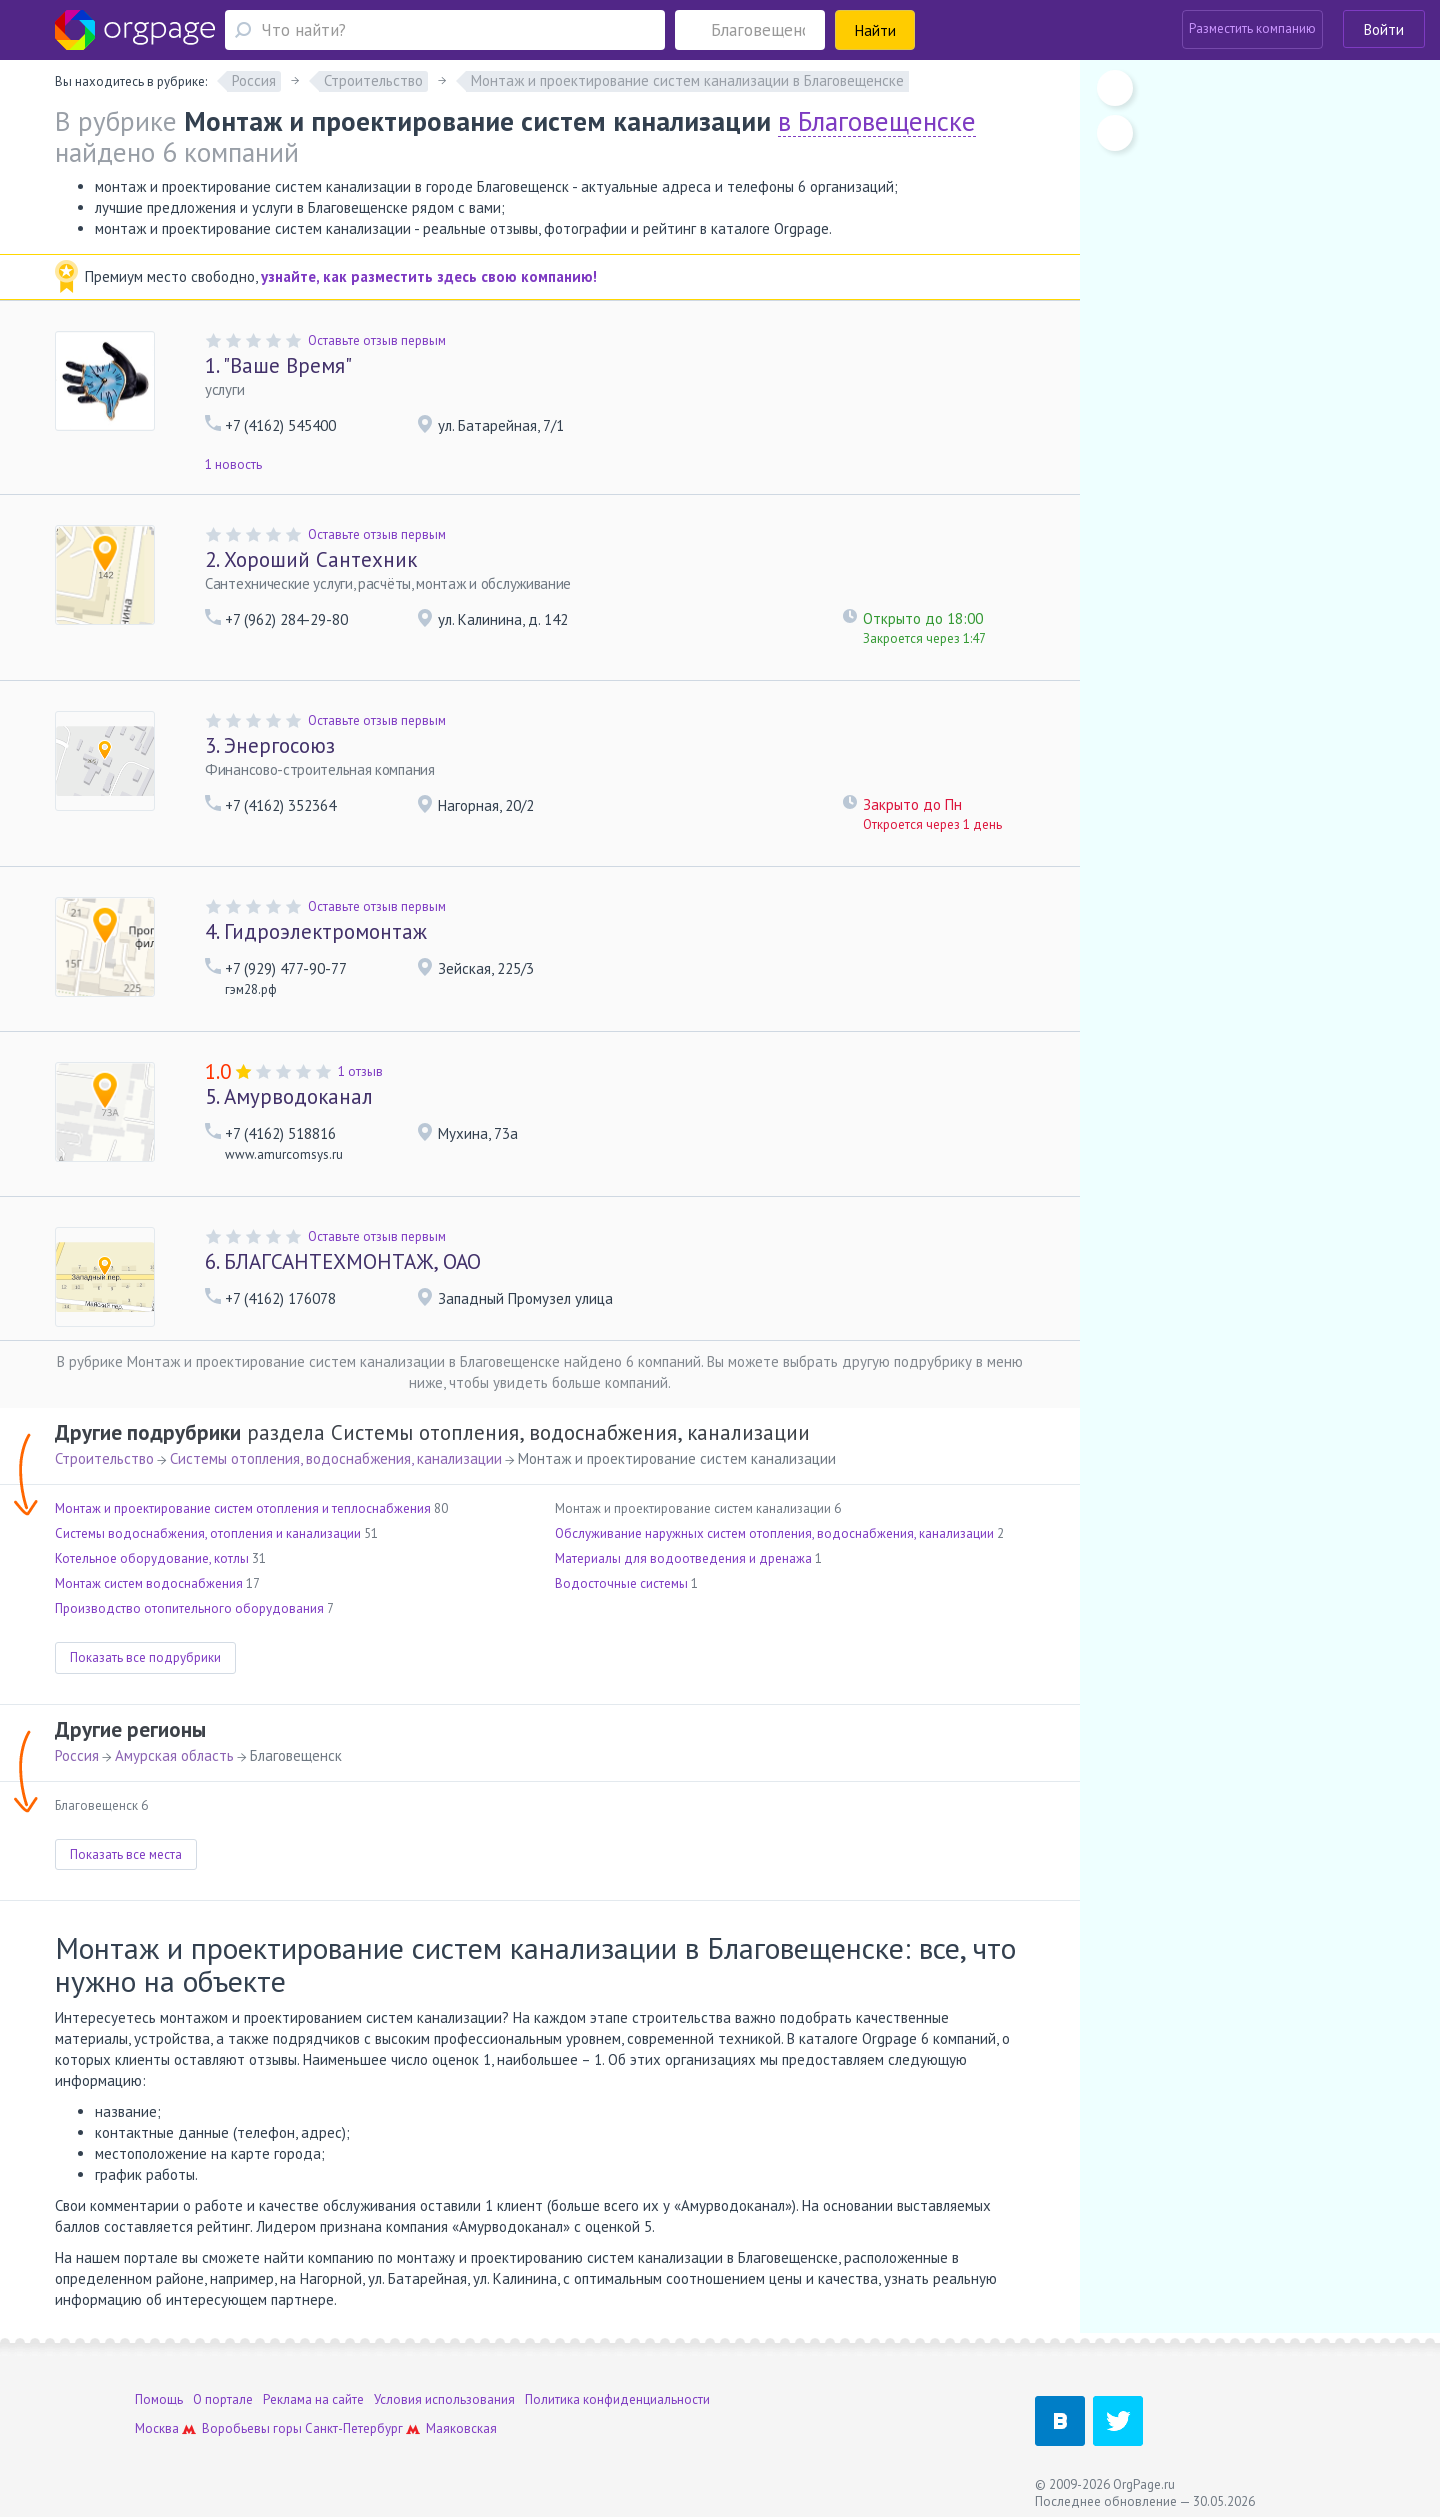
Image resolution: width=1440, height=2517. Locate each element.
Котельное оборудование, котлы (152, 1558)
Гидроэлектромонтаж (316, 931)
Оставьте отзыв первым (377, 340)
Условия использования (444, 2399)
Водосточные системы (621, 1583)
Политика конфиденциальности (617, 2399)
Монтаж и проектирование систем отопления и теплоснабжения (243, 1508)
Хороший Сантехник (311, 559)
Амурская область (174, 1755)
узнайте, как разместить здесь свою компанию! (429, 276)
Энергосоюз (270, 745)
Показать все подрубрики (145, 1657)
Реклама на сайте (313, 2399)
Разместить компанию (1252, 28)
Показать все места (126, 1854)
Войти (1384, 29)
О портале (223, 2399)
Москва (157, 2428)
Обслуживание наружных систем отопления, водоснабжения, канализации (774, 1533)
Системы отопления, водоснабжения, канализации (336, 1458)
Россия (77, 1755)
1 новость (233, 464)
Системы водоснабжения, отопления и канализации (208, 1533)
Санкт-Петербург (354, 2428)
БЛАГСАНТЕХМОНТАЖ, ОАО (343, 1261)
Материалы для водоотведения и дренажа (683, 1558)
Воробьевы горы (252, 2428)
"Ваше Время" (278, 365)
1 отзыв (360, 1071)
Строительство (104, 1458)
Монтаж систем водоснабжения (149, 1583)
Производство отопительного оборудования (189, 1608)
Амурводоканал (289, 1096)
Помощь (159, 2399)
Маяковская (461, 2428)
